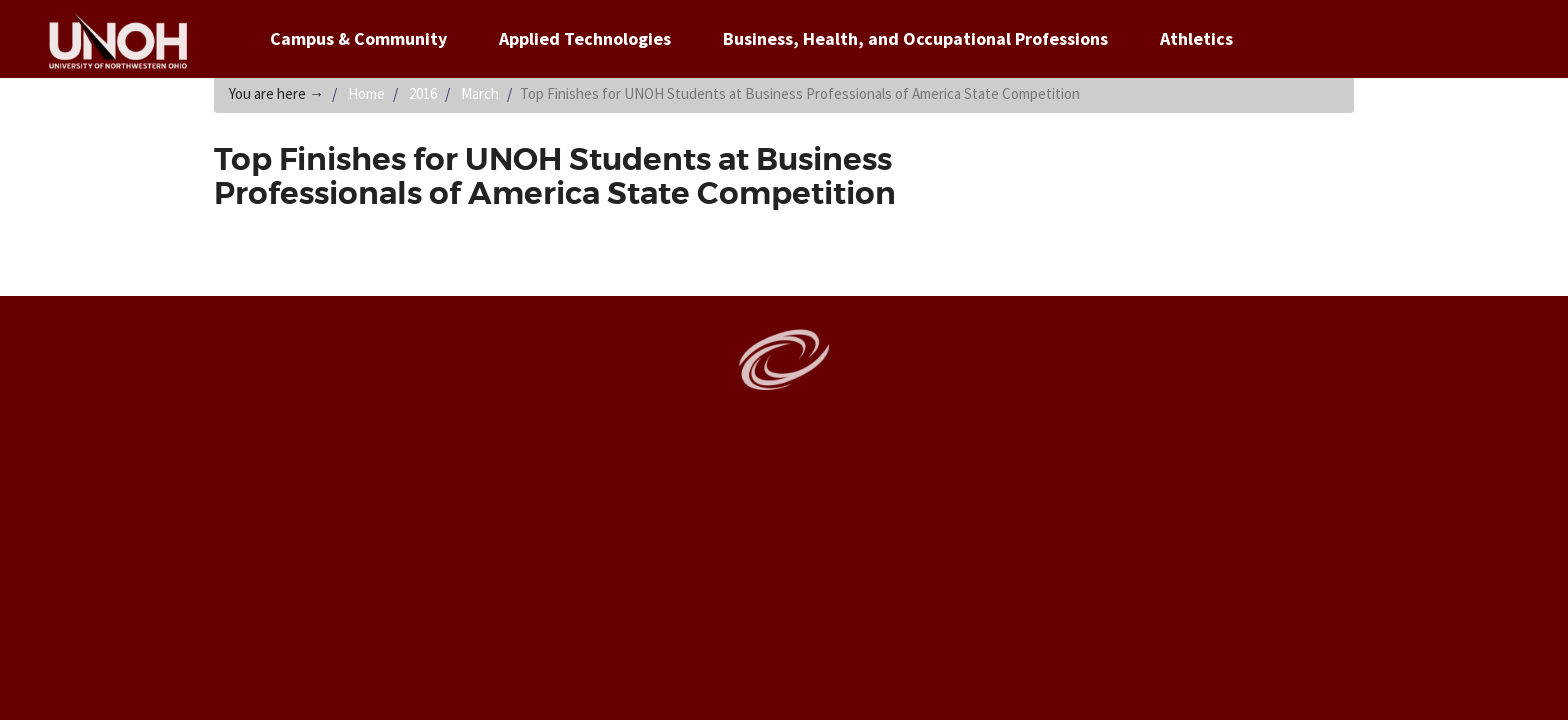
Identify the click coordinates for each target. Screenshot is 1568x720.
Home (366, 93)
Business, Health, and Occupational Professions (915, 38)
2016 (423, 93)
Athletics (1196, 38)
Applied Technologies (585, 38)
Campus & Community (358, 38)
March (480, 93)
